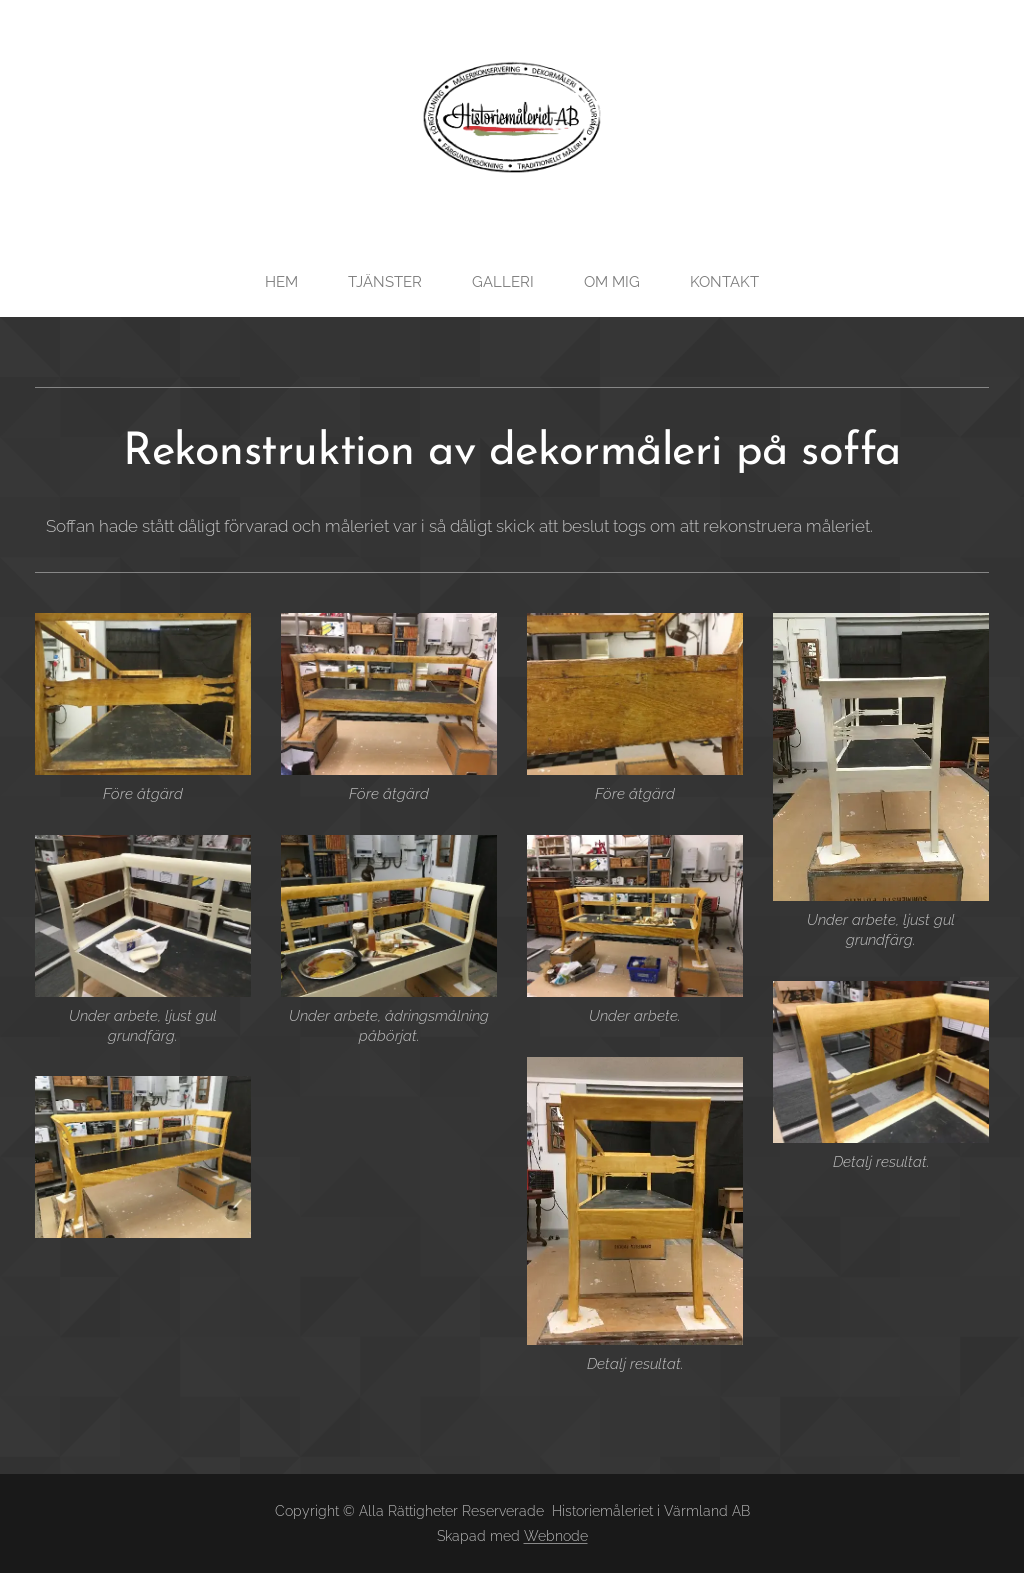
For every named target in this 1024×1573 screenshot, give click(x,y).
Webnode (556, 1536)
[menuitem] (287, 282)
